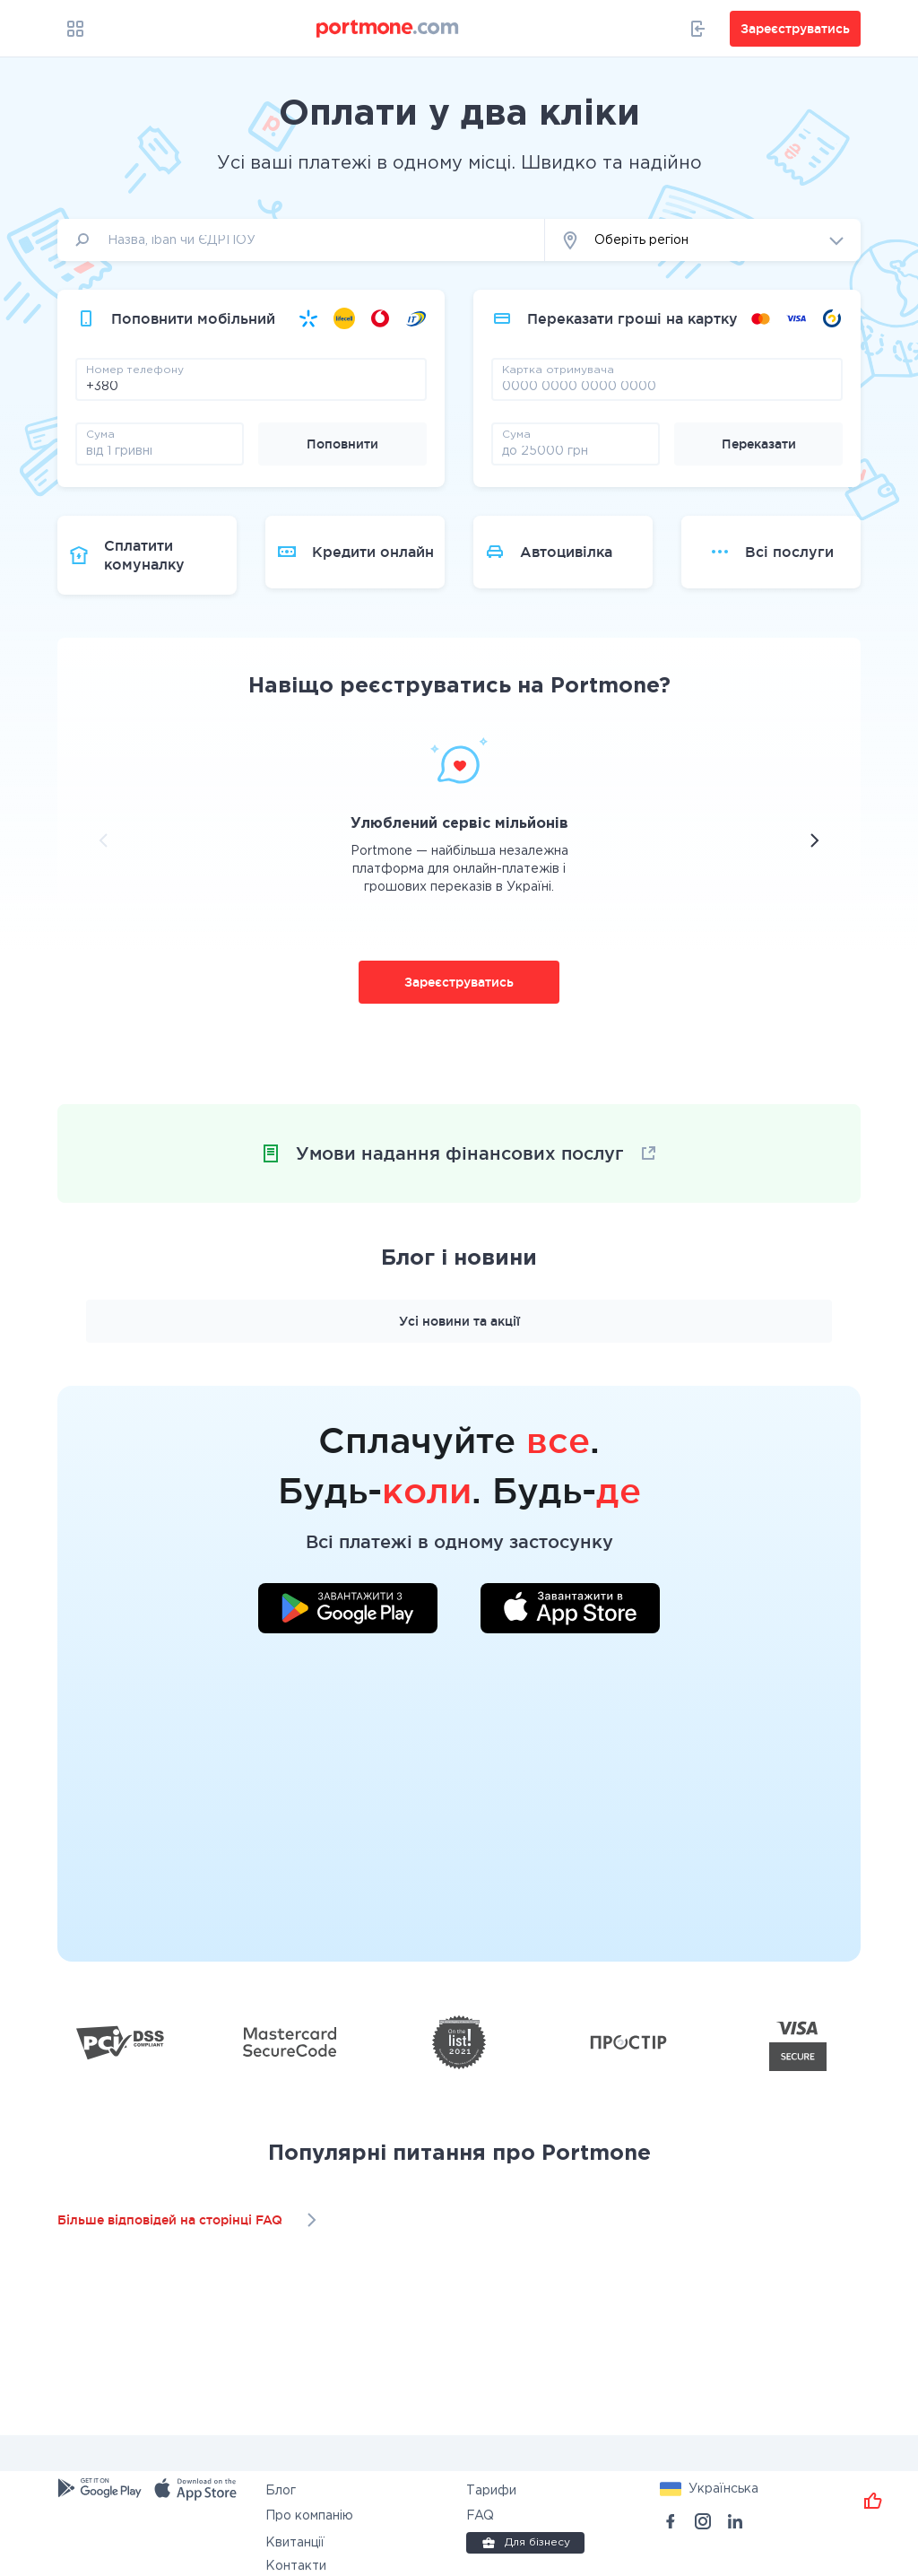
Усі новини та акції (459, 1321)
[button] (703, 240)
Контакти (295, 2566)
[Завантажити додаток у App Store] (570, 1611)
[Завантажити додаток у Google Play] (347, 1611)
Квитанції (295, 2542)
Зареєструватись (459, 982)
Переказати (759, 444)
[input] (301, 240)
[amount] (159, 450)
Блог (280, 2490)
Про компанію (309, 2516)
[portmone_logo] (388, 29)
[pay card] (667, 385)
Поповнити (342, 444)
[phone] (251, 385)
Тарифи (491, 2490)
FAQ (480, 2516)
